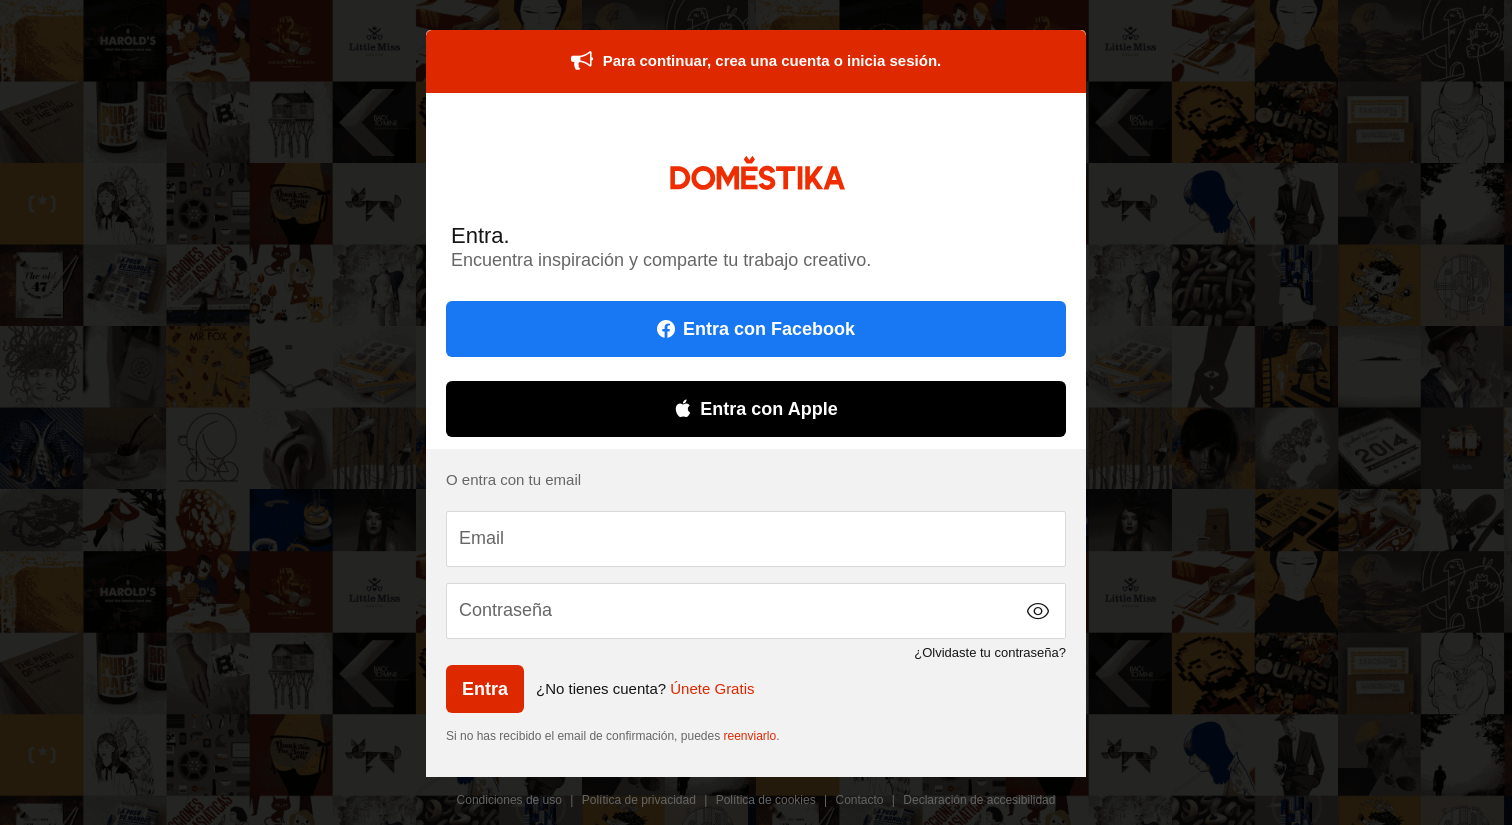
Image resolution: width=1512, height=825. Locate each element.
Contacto (860, 800)
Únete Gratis (712, 688)
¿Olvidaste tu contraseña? (990, 652)
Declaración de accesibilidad (979, 800)
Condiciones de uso (509, 800)
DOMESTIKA (756, 172)
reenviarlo (750, 736)
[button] (1038, 611)
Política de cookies (766, 800)
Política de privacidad (639, 800)
